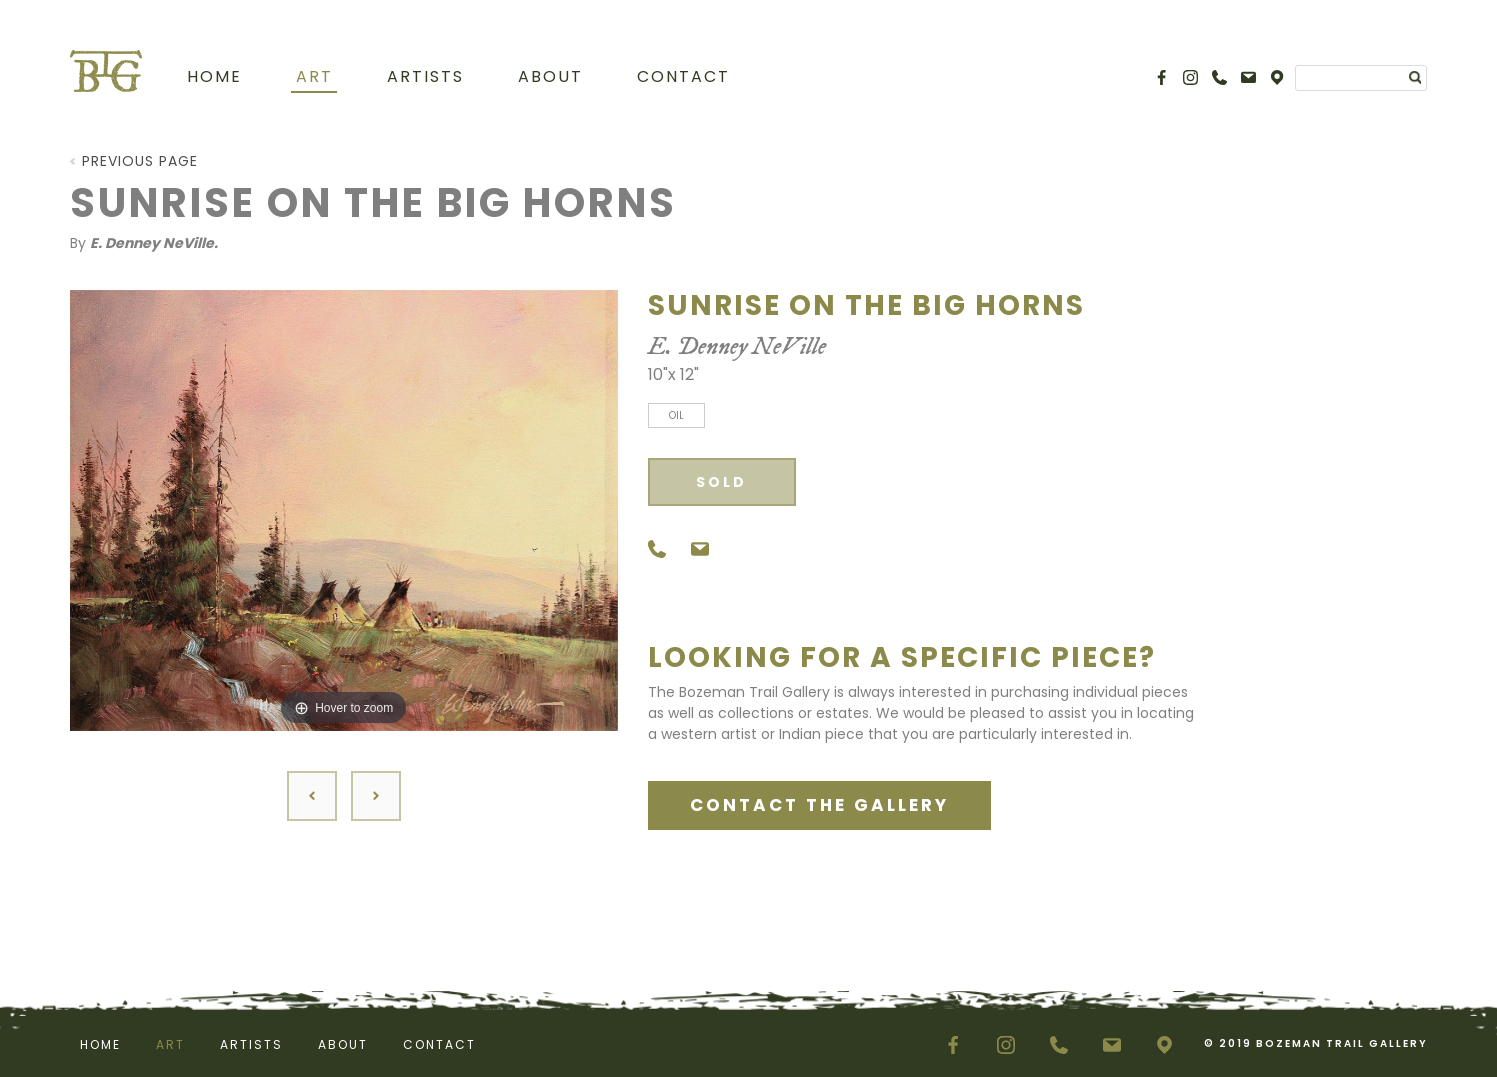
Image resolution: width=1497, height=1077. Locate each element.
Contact (683, 76)
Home (214, 76)
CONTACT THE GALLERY (819, 805)
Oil (676, 415)
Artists (425, 76)
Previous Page (140, 161)
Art (314, 76)
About (550, 76)
